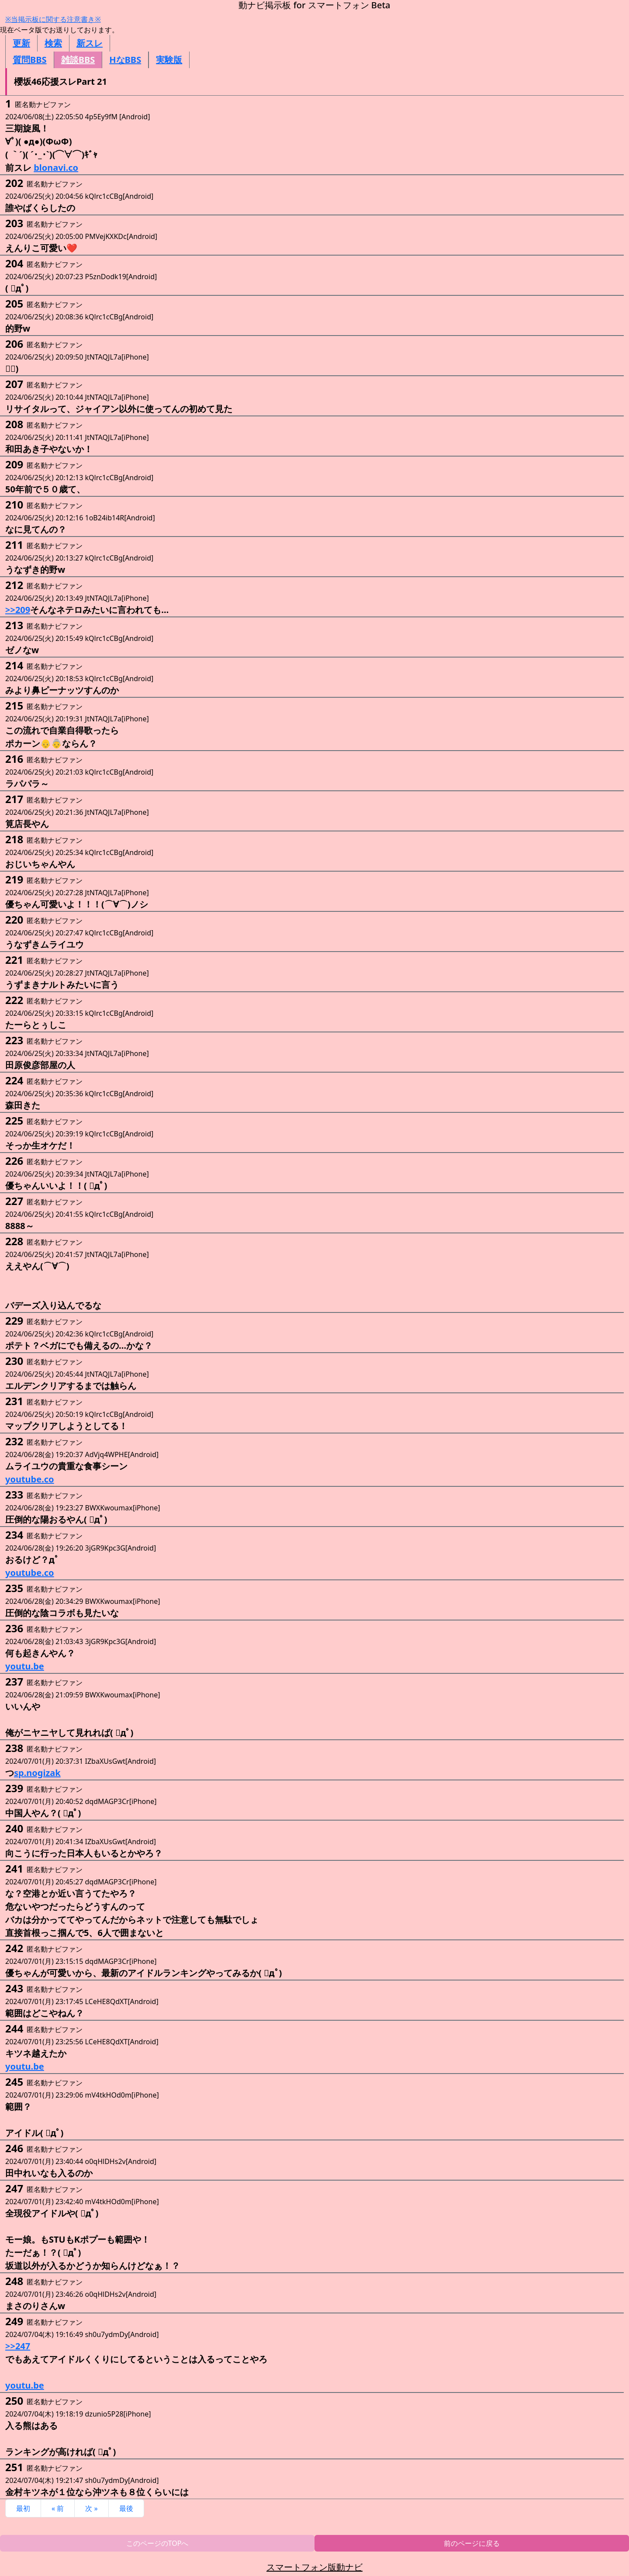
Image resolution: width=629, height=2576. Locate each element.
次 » (91, 2508)
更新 (21, 43)
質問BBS (30, 60)
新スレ (89, 43)
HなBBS (125, 60)
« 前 (58, 2508)
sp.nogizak (37, 1773)
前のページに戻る (472, 2543)
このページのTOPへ (157, 2543)
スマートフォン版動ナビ (314, 2567)
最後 (126, 2508)
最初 (23, 2508)
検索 (53, 43)
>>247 (17, 2346)
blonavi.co (56, 167)
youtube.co (29, 1479)
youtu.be (24, 1666)
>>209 (17, 610)
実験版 (169, 60)
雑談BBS (78, 60)
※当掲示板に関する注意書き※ (53, 19)
